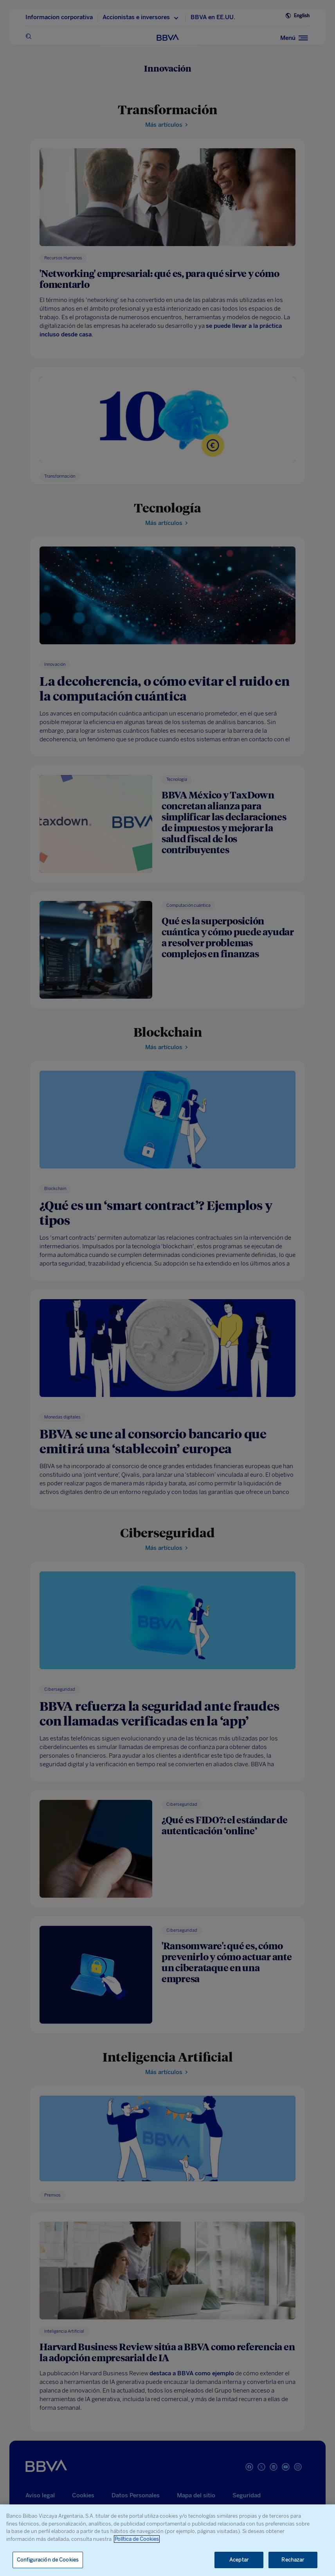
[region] (167, 2540)
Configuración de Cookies (48, 2560)
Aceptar (239, 2560)
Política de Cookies (137, 2539)
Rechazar (292, 2560)
